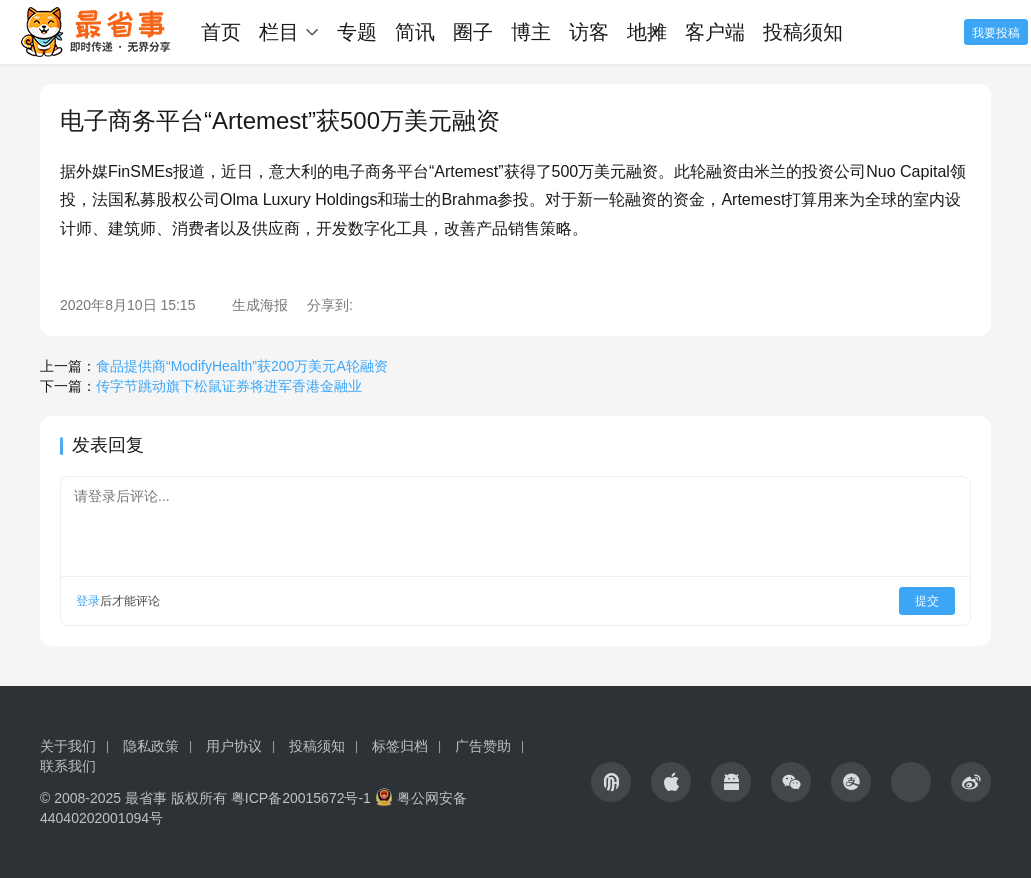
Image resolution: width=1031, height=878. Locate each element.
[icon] (611, 782)
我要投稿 (996, 33)
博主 (531, 32)
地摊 (647, 32)
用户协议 (234, 746)
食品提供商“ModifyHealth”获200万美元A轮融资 (242, 366)
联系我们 (68, 766)
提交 (927, 601)
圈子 (473, 32)
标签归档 (400, 746)
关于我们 (68, 746)
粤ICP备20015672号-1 (301, 798)
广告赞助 (483, 746)
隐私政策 (151, 746)
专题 (357, 32)
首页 (221, 32)
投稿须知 (803, 32)
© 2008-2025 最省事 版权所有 (133, 798)
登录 (88, 601)
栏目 (279, 32)
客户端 (715, 32)
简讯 (415, 32)
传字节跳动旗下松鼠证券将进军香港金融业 (229, 386)
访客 (589, 32)
